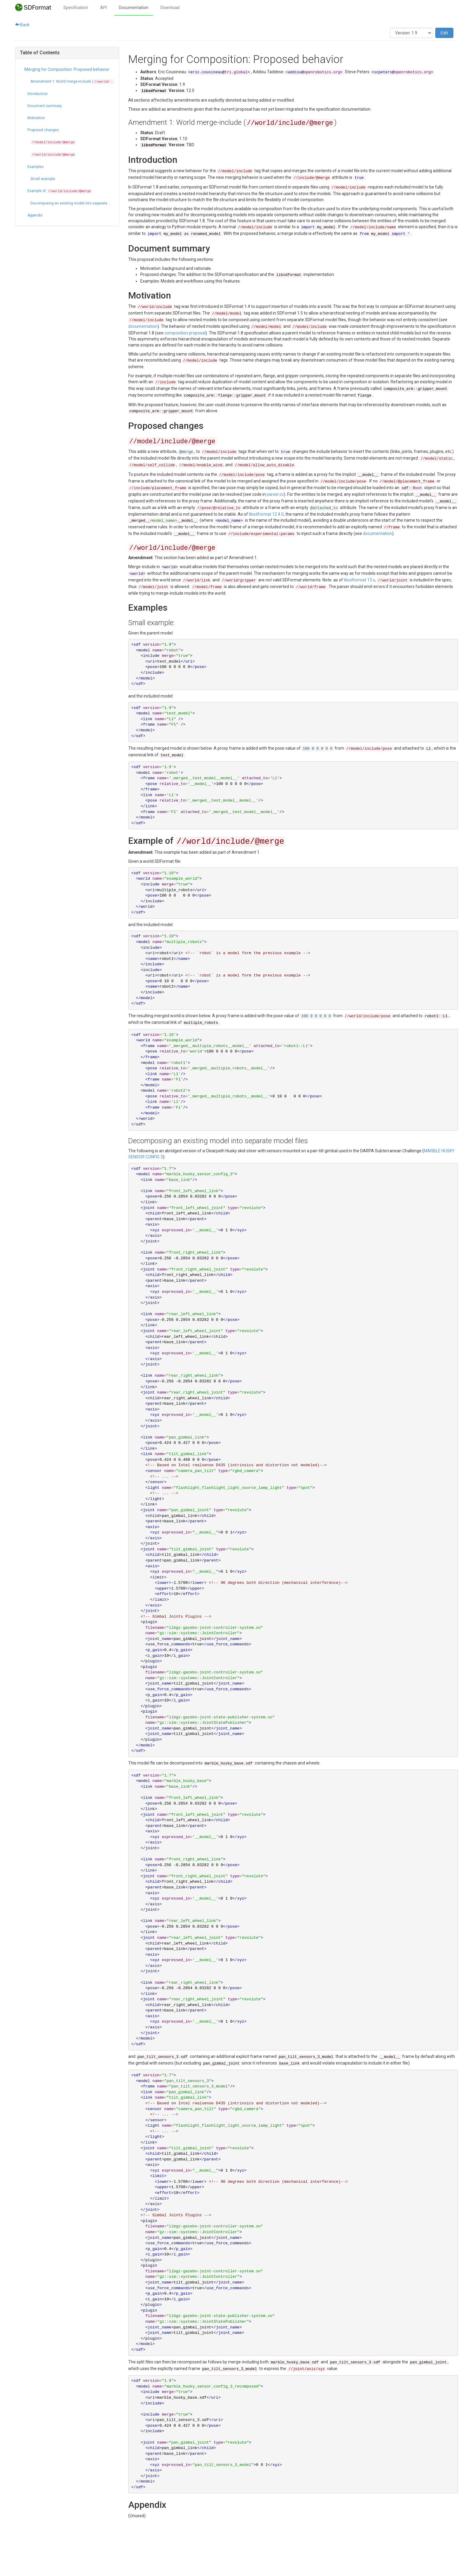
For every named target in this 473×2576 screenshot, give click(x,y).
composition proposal (184, 333)
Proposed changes (43, 130)
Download (169, 7)
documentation (142, 326)
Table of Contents (40, 52)
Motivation (36, 118)
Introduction (37, 94)
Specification (75, 7)
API (103, 7)
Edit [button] (444, 32)
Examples (35, 167)
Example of (59, 191)
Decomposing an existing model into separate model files (72, 203)
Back (22, 24)
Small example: (43, 179)
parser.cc (275, 494)
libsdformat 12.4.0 (266, 514)
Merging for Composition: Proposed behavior (67, 69)
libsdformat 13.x (359, 580)
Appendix (35, 215)
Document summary (44, 106)
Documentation (133, 7)
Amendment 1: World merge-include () (72, 81)
